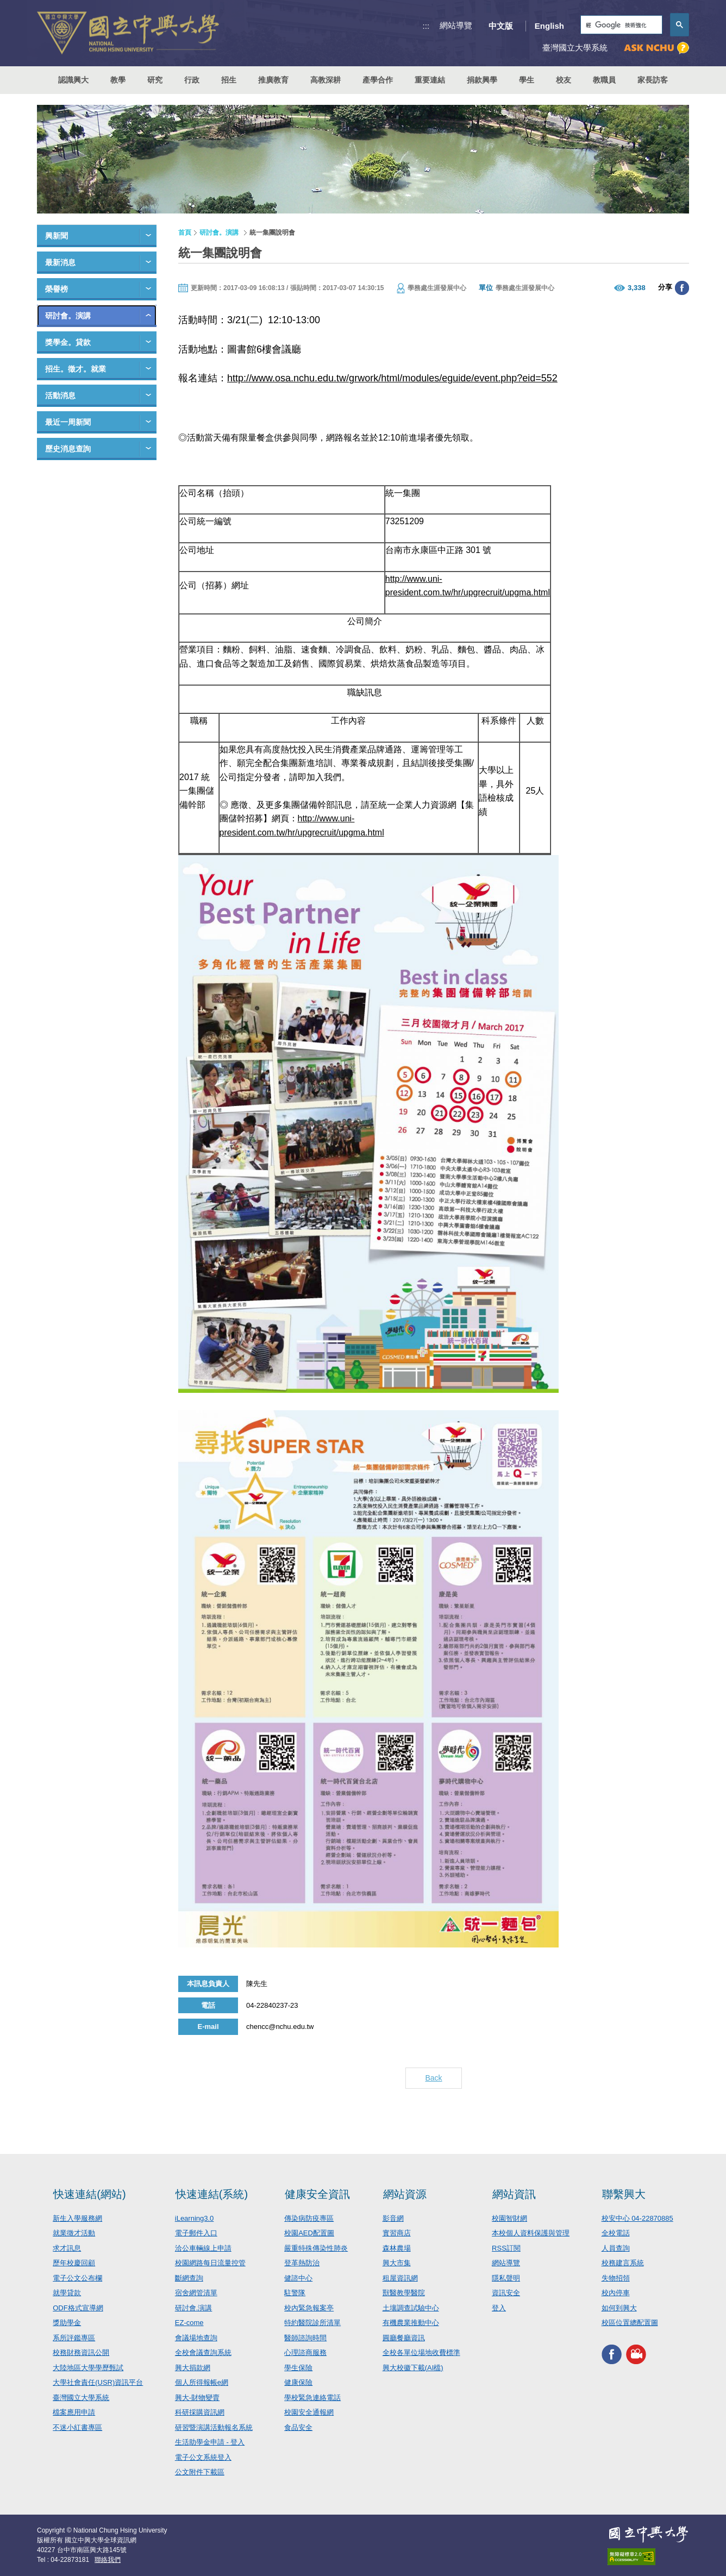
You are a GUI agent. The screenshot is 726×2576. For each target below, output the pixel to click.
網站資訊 (514, 2194)
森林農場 (397, 2248)
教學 (118, 80)
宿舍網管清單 (196, 2293)
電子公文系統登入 (203, 2457)
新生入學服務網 (77, 2218)
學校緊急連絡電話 (312, 2397)
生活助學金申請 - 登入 (210, 2442)
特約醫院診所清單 (312, 2323)
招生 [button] (228, 80)
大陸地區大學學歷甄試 (88, 2368)
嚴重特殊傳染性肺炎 (316, 2248)
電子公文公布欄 (77, 2278)
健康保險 (298, 2382)
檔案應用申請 (74, 2412)
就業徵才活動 (74, 2233)
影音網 (393, 2218)
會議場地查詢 (196, 2338)
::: (426, 25)
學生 (526, 80)
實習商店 (397, 2233)
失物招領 (616, 2278)
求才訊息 (67, 2248)
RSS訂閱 (506, 2248)
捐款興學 (482, 80)
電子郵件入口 (196, 2233)
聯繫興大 (624, 2194)
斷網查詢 (189, 2278)
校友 (563, 80)
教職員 (604, 80)
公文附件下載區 (199, 2472)
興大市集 (397, 2263)
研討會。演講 (68, 315)
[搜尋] (620, 25)
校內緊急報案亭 (309, 2308)
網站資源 (405, 2194)
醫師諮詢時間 (305, 2338)
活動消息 (60, 395)
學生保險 (298, 2368)
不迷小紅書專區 (77, 2427)
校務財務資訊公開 (81, 2352)
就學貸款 (67, 2293)
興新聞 (56, 235)
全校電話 (616, 2233)
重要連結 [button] (430, 80)
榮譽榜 (56, 289)
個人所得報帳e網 (201, 2382)
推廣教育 (273, 80)
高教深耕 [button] (325, 80)
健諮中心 (298, 2278)
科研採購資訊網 (199, 2412)
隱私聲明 (506, 2278)
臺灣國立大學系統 (81, 2397)
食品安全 (298, 2427)
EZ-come (189, 2323)
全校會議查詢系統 (203, 2352)
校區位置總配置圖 (630, 2323)
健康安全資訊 (317, 2194)
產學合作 (377, 80)
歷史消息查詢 (68, 448)
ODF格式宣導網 (78, 2308)
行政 (191, 80)
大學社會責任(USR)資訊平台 (98, 2382)
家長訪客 (652, 80)
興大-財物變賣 (197, 2397)
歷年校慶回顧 (74, 2263)
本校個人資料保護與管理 (530, 2233)
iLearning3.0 (194, 2218)
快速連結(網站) (89, 2194)
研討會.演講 (193, 2308)
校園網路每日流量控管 (210, 2263)
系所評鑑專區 (74, 2338)
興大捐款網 (192, 2368)
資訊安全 (506, 2293)
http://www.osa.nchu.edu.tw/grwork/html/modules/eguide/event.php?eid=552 (392, 378)
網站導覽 (456, 25)
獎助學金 (67, 2323)
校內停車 (616, 2293)
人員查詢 (616, 2248)
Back (433, 2078)
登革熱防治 (302, 2263)
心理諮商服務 (305, 2352)
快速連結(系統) (212, 2194)
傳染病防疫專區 (309, 2218)
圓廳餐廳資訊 (404, 2338)
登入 (499, 2308)
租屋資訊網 (400, 2278)
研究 (154, 80)
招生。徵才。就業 (75, 369)
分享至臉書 (682, 288)
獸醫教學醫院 (404, 2293)
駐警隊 (294, 2293)
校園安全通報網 (309, 2412)
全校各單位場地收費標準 (421, 2352)
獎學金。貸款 (68, 342)
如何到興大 (619, 2308)
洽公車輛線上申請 (203, 2248)
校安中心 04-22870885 (637, 2218)
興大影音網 (636, 2355)
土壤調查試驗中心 (411, 2308)
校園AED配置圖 (309, 2233)
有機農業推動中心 (411, 2323)
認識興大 (73, 80)
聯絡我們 (108, 2560)
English (549, 25)
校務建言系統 (623, 2263)
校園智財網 (509, 2218)
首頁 (184, 232)
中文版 (501, 25)
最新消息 (60, 262)
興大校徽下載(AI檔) (413, 2368)
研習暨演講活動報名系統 (214, 2427)
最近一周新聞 (68, 422)
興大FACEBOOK (612, 2355)
